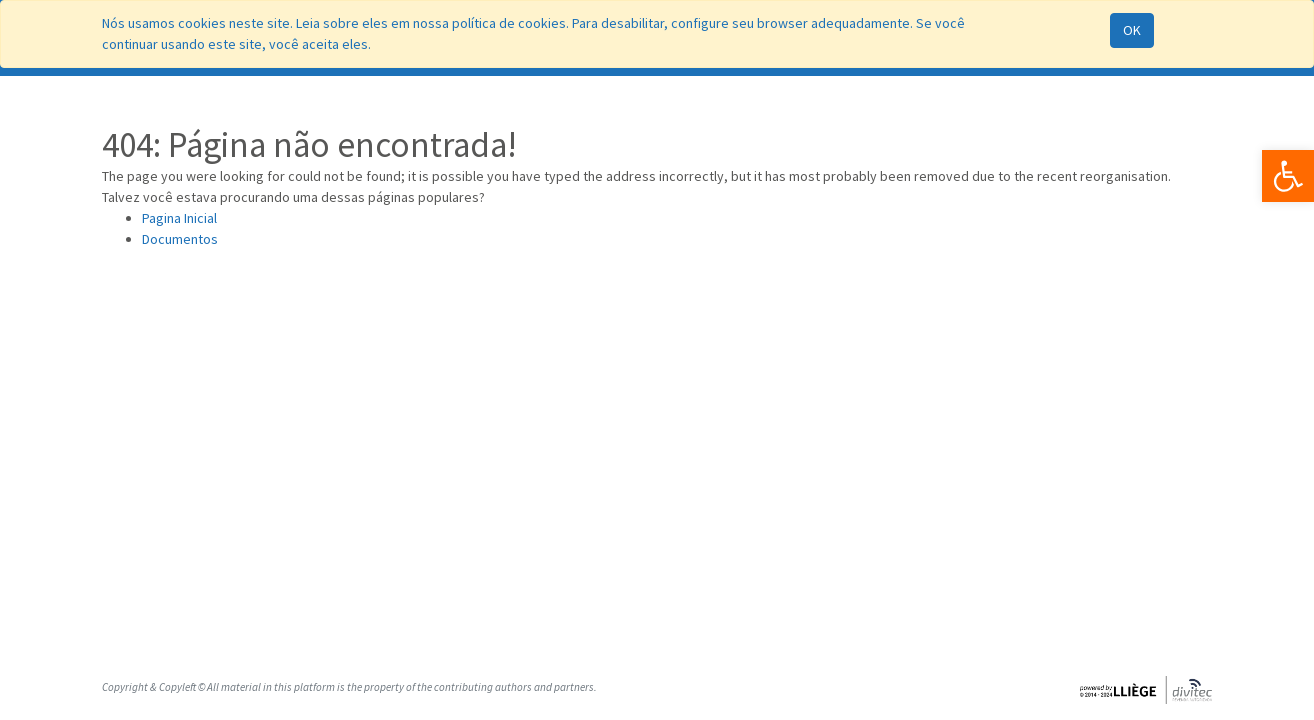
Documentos (180, 239)
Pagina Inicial (179, 218)
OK (1132, 30)
